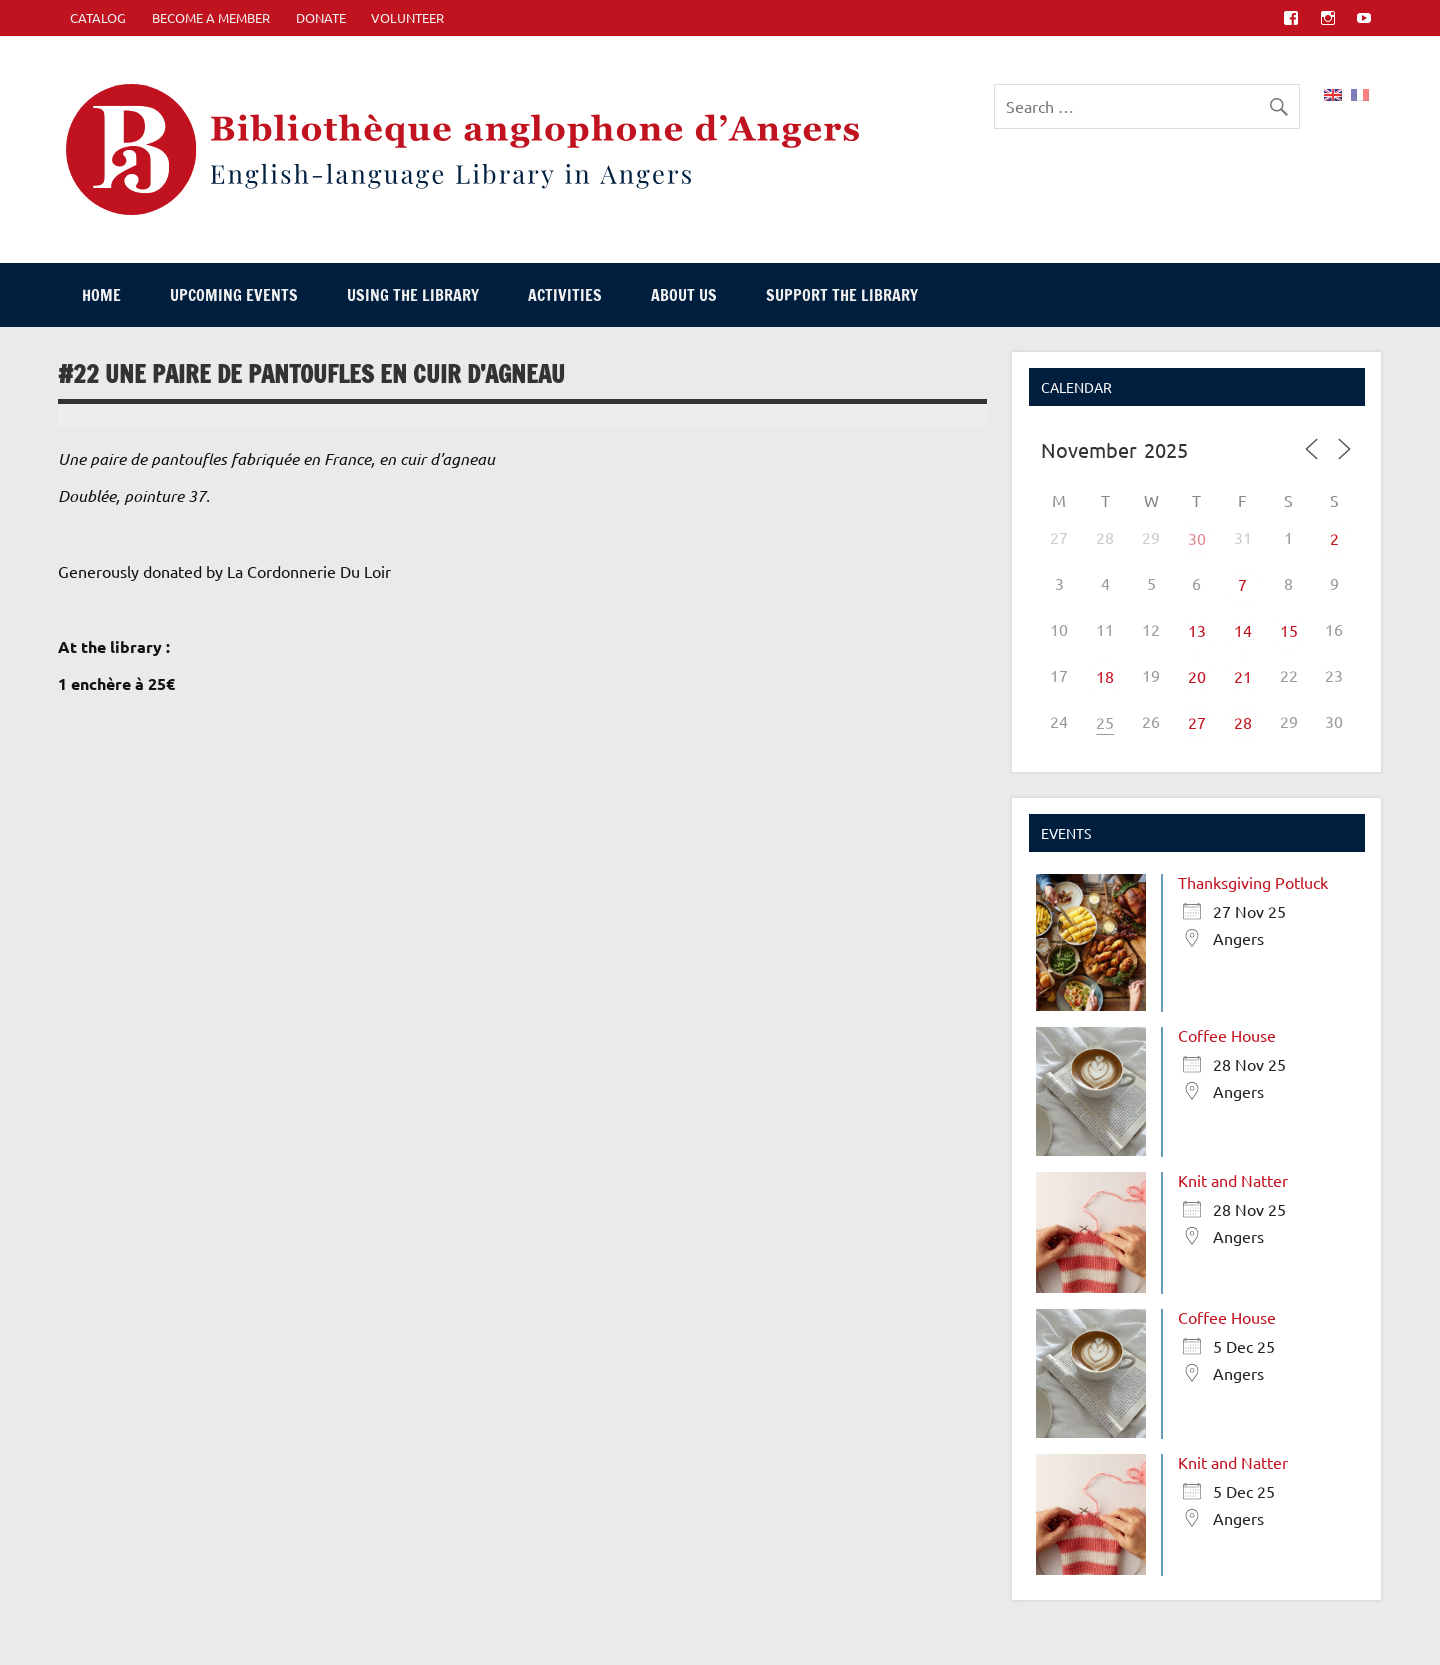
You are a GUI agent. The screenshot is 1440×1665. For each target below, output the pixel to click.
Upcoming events (234, 295)
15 (1289, 630)
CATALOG (98, 17)
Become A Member (211, 17)
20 (1197, 676)
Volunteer (407, 17)
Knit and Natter (1233, 1180)
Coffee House (1227, 1035)
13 (1197, 630)
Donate (321, 17)
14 (1243, 630)
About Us (684, 295)
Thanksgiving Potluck (1253, 882)
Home (101, 295)
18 (1105, 676)
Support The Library (842, 295)
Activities (565, 295)
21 (1243, 676)
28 (1243, 722)
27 (1197, 722)
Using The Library (413, 295)
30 (1197, 538)
